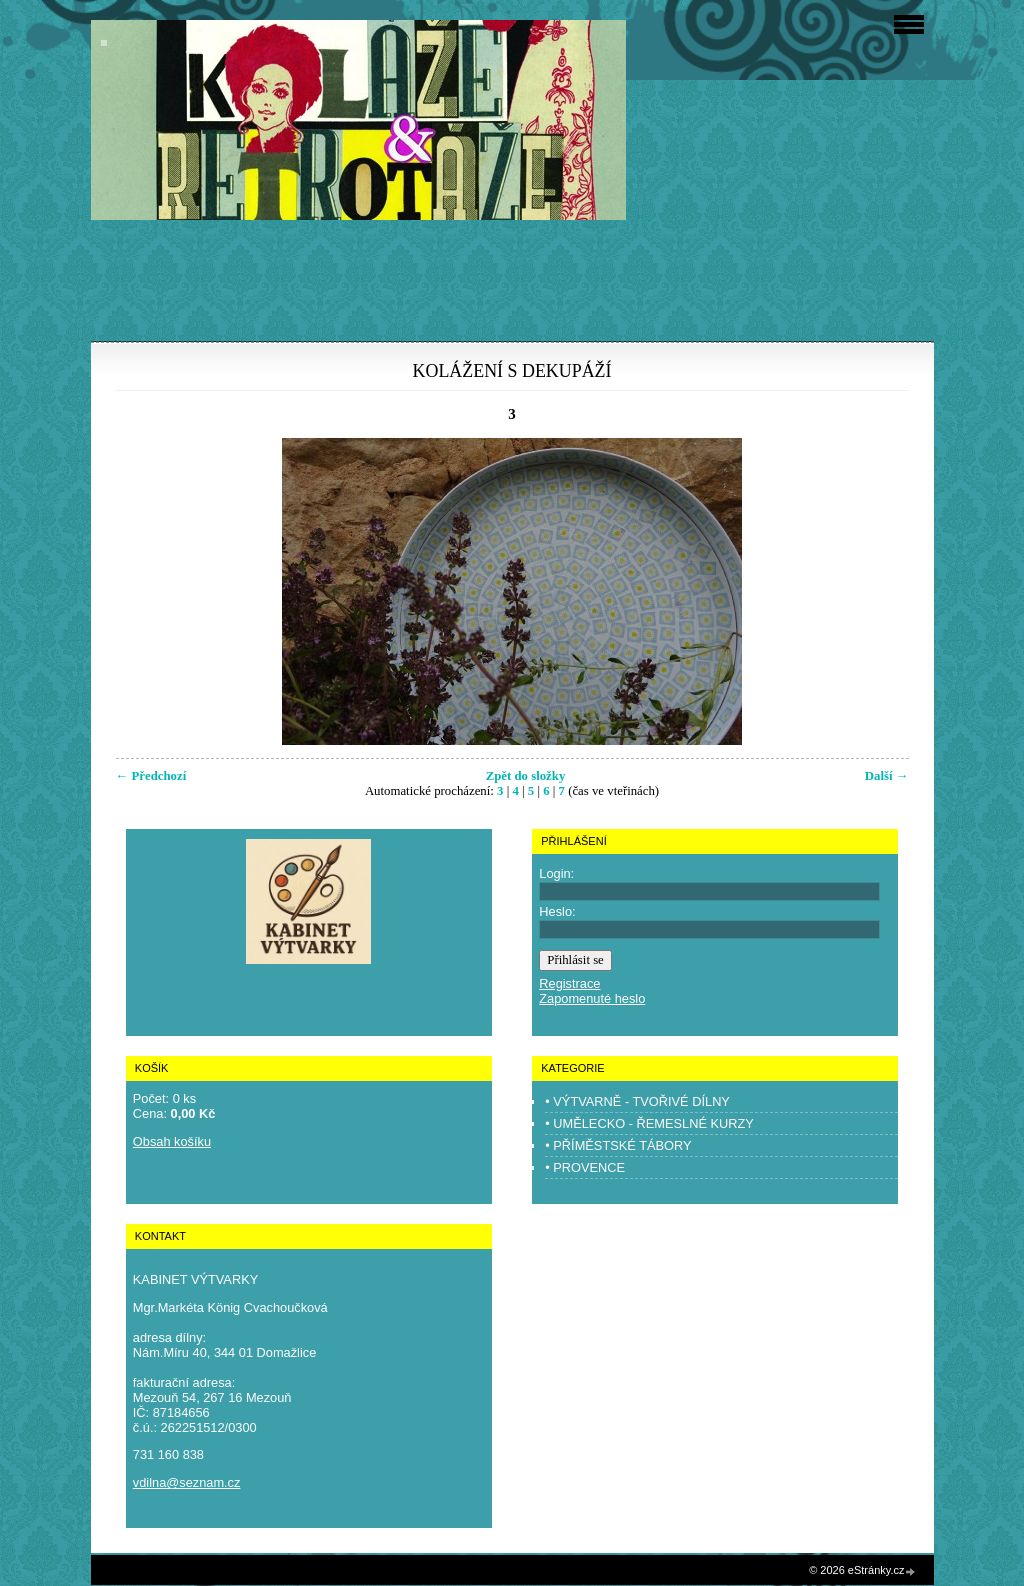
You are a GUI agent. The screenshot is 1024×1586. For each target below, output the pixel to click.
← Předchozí (151, 776)
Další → (887, 776)
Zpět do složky (526, 776)
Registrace (569, 983)
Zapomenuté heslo (592, 998)
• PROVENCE (585, 1167)
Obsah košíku (172, 1141)
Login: (556, 873)
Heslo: (557, 911)
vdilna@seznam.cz (187, 1482)
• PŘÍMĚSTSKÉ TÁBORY (618, 1145)
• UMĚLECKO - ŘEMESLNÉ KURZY (649, 1123)
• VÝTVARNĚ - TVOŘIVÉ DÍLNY (637, 1101)
